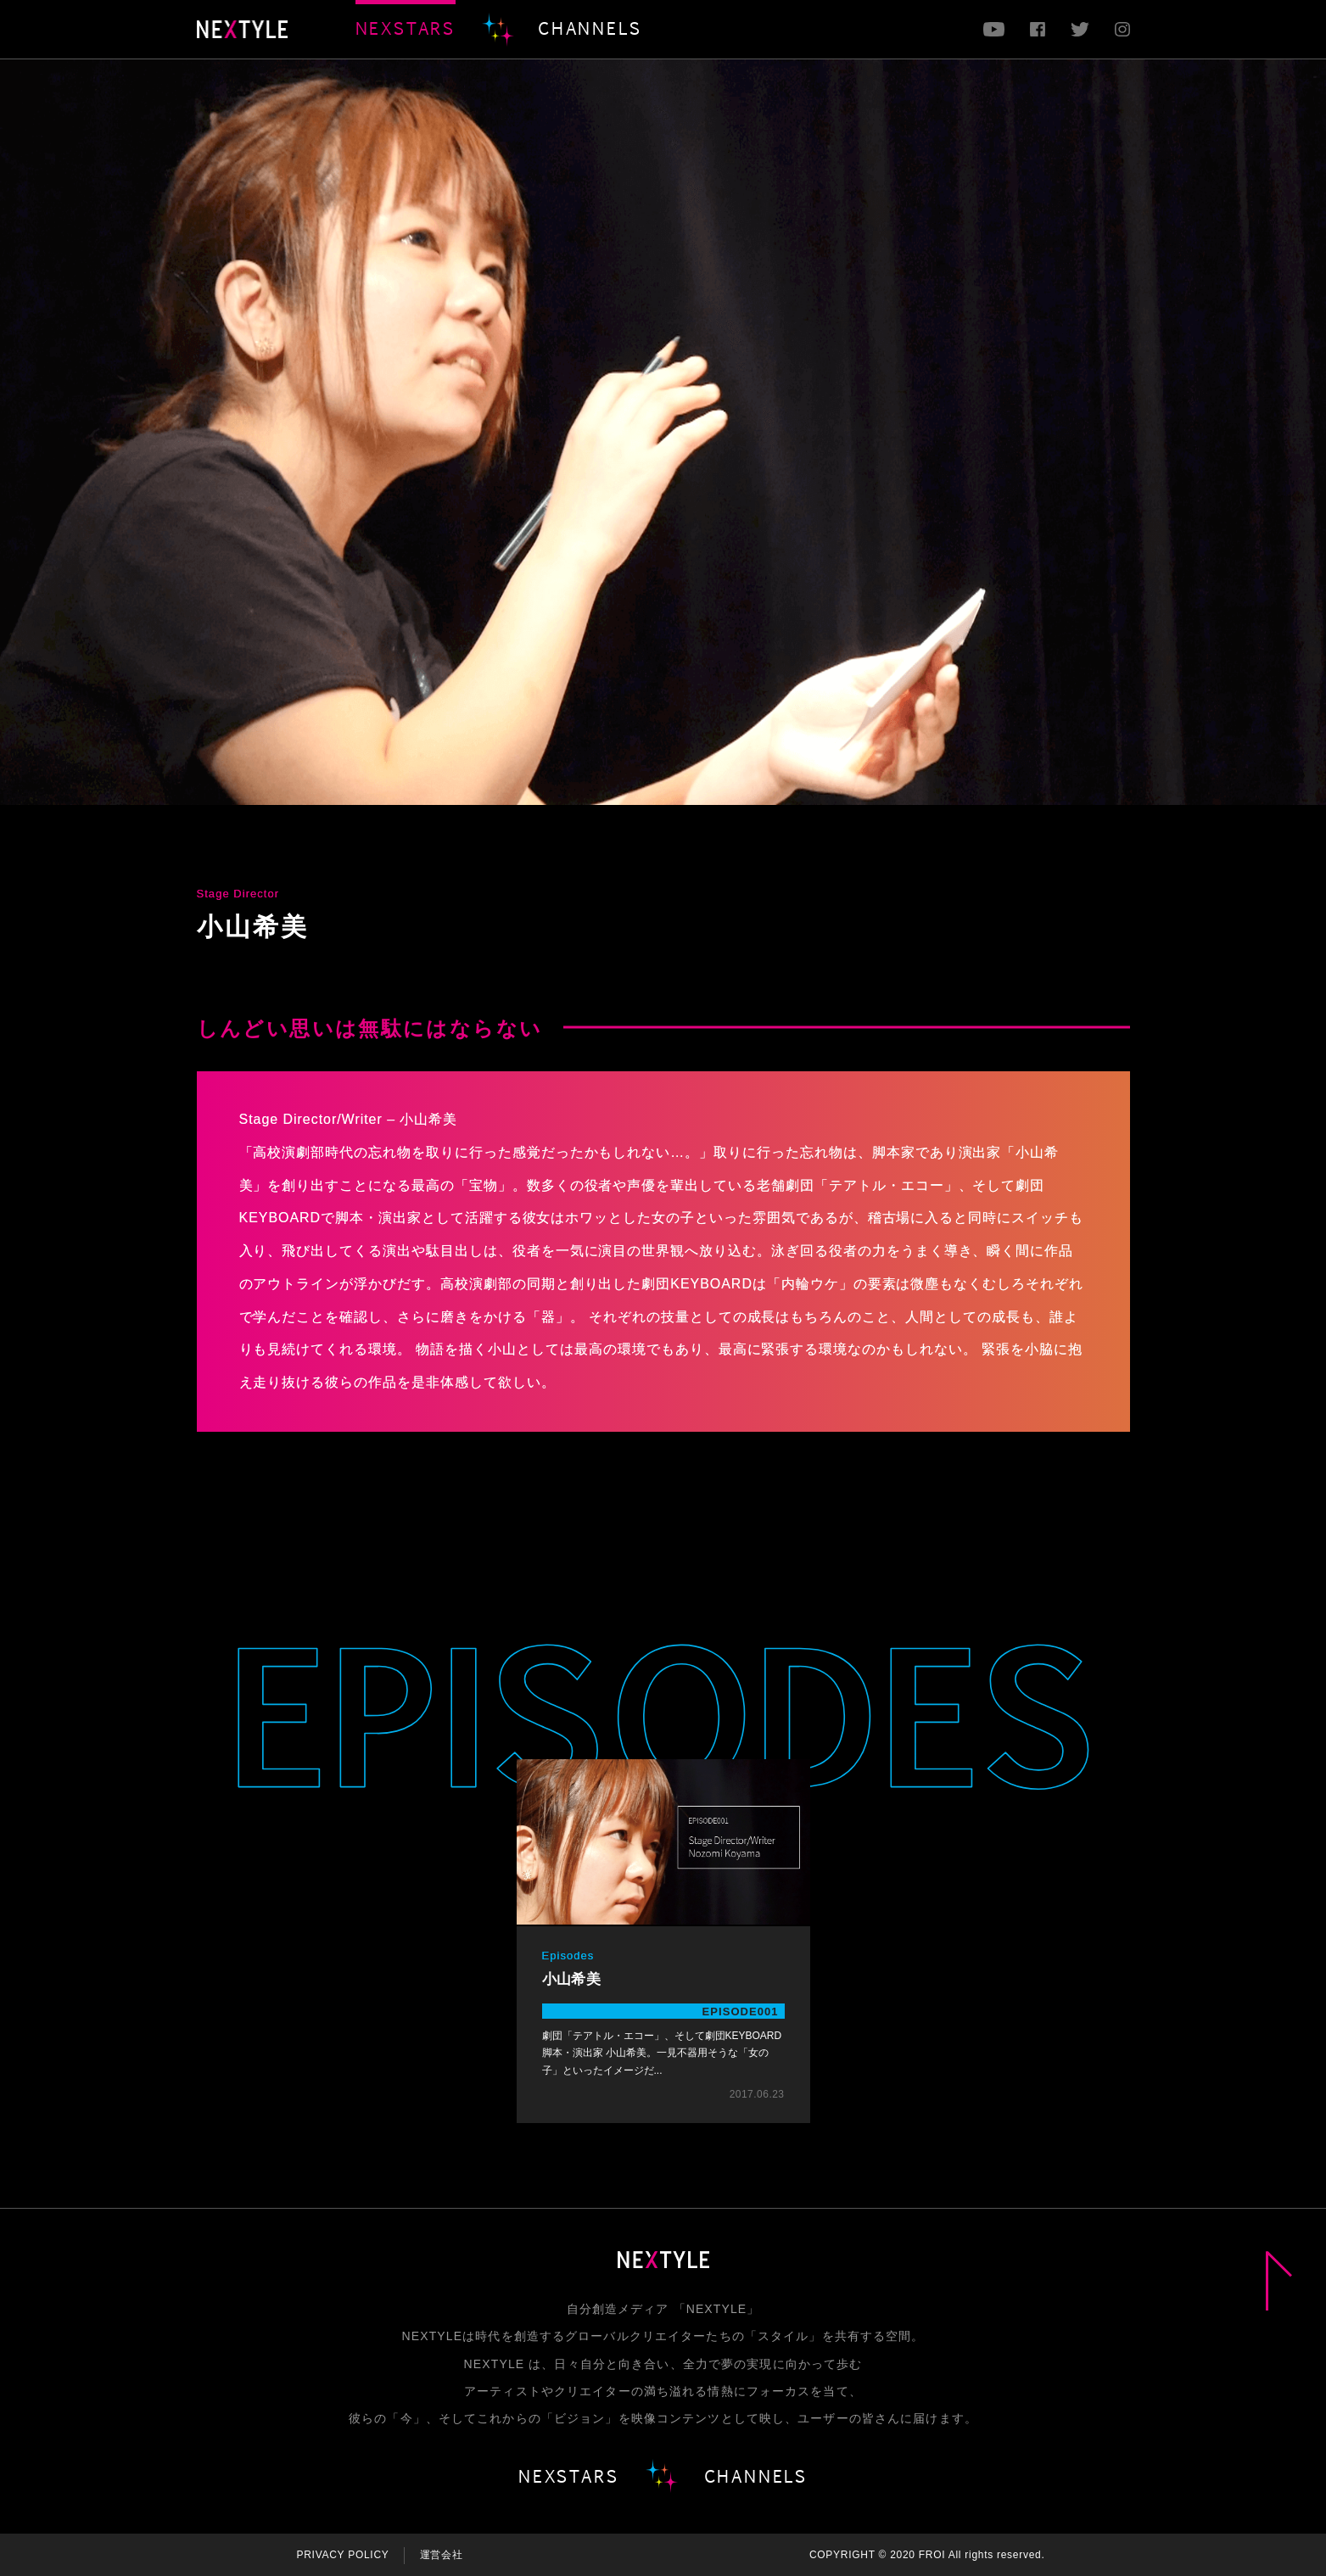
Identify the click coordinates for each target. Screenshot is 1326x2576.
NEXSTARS (405, 28)
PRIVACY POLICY (343, 2555)
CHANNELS (589, 28)
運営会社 (441, 2555)
